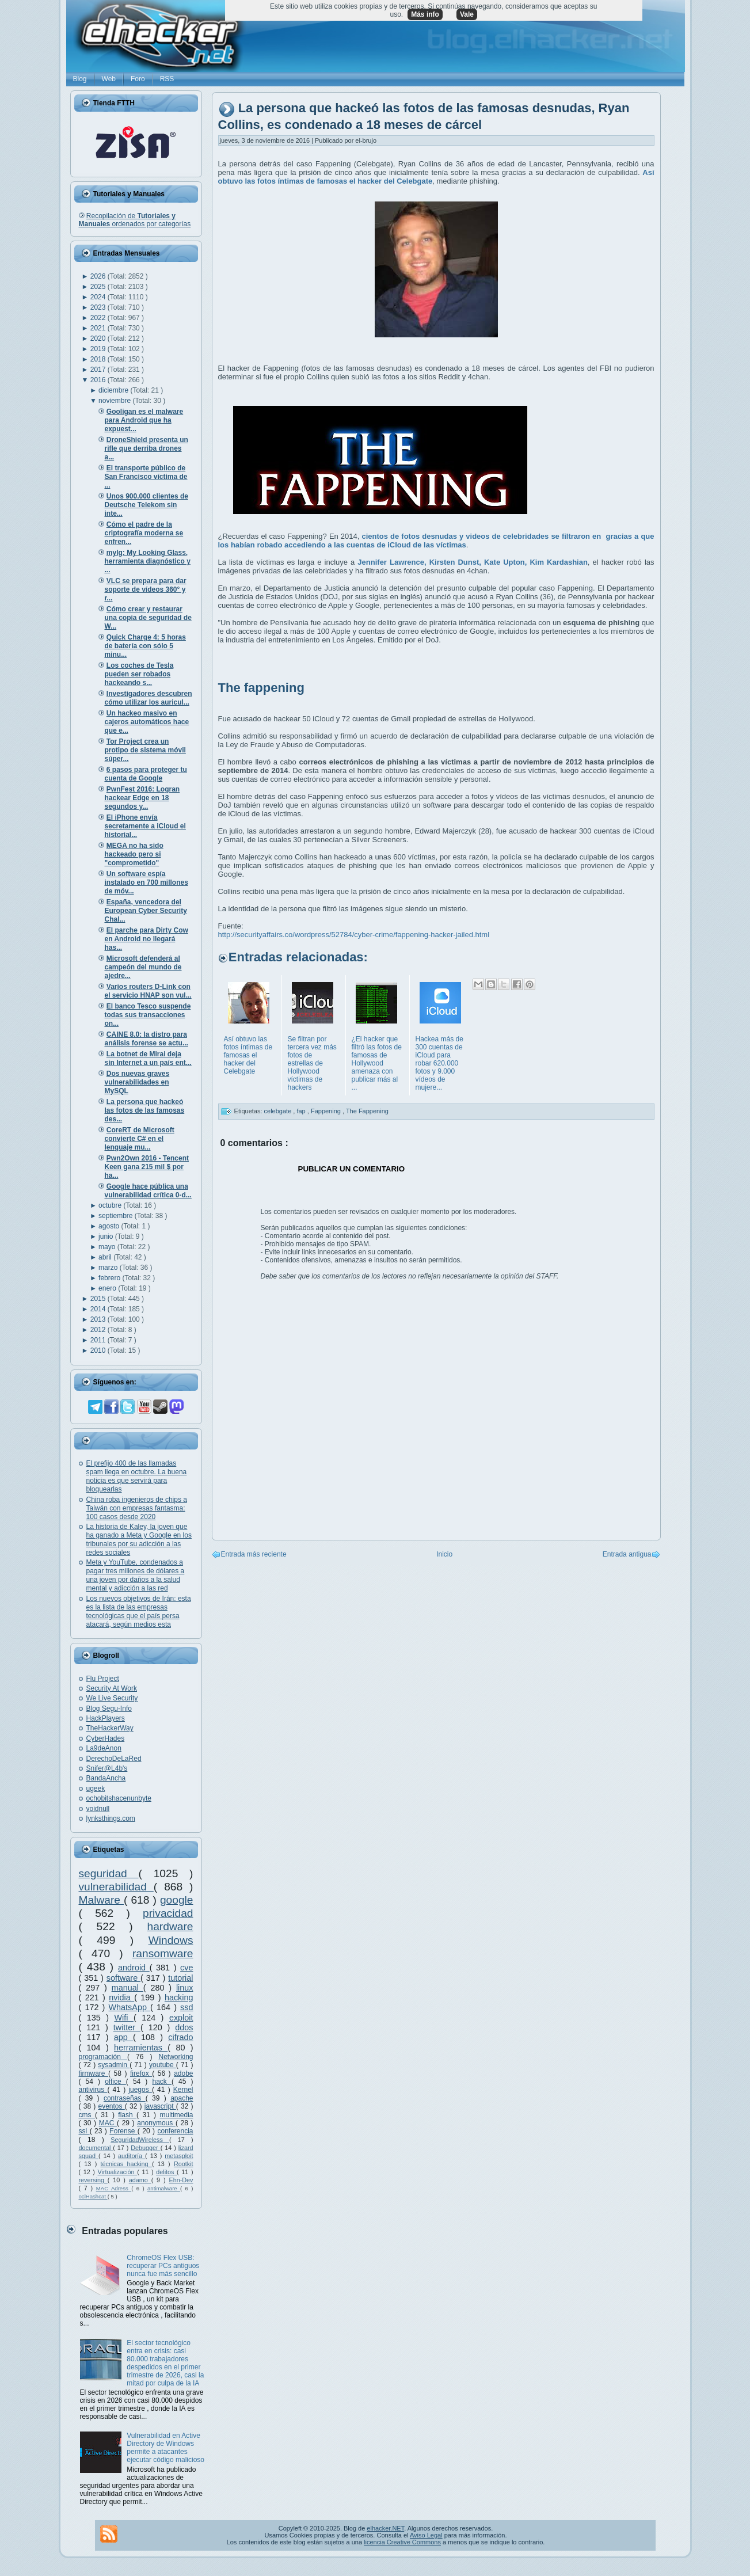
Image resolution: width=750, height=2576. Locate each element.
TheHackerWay (110, 1728)
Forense (123, 2131)
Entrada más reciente (254, 1554)
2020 (99, 338)
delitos (166, 2171)
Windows (171, 1940)
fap (301, 1111)
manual (127, 1987)
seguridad (109, 1873)
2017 (99, 370)
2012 (99, 1330)
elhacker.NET (385, 2528)
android (134, 1967)
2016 (99, 380)
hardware (170, 1926)
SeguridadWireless (140, 2139)
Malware (101, 1900)
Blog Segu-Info (109, 1708)
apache (181, 2098)
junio (106, 1236)
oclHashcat (93, 2196)
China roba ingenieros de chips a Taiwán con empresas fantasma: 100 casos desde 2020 (136, 1508)
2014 (99, 1309)
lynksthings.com (110, 1818)
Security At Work (111, 1688)
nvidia (121, 1997)
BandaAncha (106, 1778)
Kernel (183, 2090)
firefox (141, 2073)
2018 (99, 359)
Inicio (444, 1554)
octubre (110, 1205)
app (123, 2037)
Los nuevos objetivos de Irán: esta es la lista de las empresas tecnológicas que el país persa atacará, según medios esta (138, 1611)
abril (105, 1257)
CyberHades (105, 1738)
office (115, 2081)
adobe (183, 2073)
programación (103, 2057)
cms (87, 2115)
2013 (99, 1319)
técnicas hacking (126, 2163)
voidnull (98, 1809)
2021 (99, 328)
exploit (181, 2017)
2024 (99, 297)
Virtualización (118, 2171)
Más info (425, 14)
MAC (108, 2123)
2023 (99, 307)
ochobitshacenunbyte (118, 1798)
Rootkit (183, 2163)
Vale (467, 14)
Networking (175, 2057)
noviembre (115, 401)
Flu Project (102, 1679)
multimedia (176, 2115)
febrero (110, 1278)
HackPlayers (105, 1718)
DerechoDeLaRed (114, 1759)
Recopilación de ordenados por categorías (135, 220)
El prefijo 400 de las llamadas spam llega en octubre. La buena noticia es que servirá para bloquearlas (136, 1476)
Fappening (326, 1111)
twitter (126, 2027)
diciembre (114, 390)
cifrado (180, 2037)
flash (127, 2115)
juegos (140, 2090)
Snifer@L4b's (107, 1768)
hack (161, 2081)
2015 (99, 1299)
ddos (184, 2027)
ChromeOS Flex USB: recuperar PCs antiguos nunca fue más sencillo (163, 2266)
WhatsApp (130, 2007)
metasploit (179, 2155)
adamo (140, 2180)
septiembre (116, 1216)
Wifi (123, 2017)
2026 (99, 276)
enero (108, 1288)
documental (96, 2147)
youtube (162, 2065)
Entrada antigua (627, 1554)
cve (186, 1967)
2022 (99, 318)
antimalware (163, 2188)
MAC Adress (113, 2188)
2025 (99, 287)
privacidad (168, 1913)
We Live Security (112, 1698)
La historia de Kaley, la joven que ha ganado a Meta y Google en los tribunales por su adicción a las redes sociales (139, 1540)
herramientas (140, 2047)
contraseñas (125, 2098)
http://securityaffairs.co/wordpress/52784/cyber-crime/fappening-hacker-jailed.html (354, 934)
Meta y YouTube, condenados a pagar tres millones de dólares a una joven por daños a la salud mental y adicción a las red (135, 1575)
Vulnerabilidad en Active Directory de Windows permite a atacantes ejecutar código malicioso (165, 2448)
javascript (160, 2106)
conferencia (175, 2131)
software (123, 1978)
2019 (99, 349)
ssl (84, 2131)
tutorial (180, 1978)
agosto (109, 1226)
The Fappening (367, 1111)
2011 (99, 1340)
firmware (94, 2073)
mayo (107, 1247)
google (176, 1900)
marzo (109, 1268)
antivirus (93, 2090)
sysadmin (114, 2065)
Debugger (145, 2147)
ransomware (162, 1953)
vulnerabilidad (116, 1887)
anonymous (156, 2123)
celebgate (279, 1111)
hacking (179, 1997)
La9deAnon (103, 1748)
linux (184, 1987)
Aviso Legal (426, 2535)
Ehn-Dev (181, 2180)
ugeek (95, 1788)
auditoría (131, 2155)
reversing (93, 2180)
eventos (111, 2106)
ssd (186, 2007)
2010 (99, 1350)
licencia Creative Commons (402, 2542)
